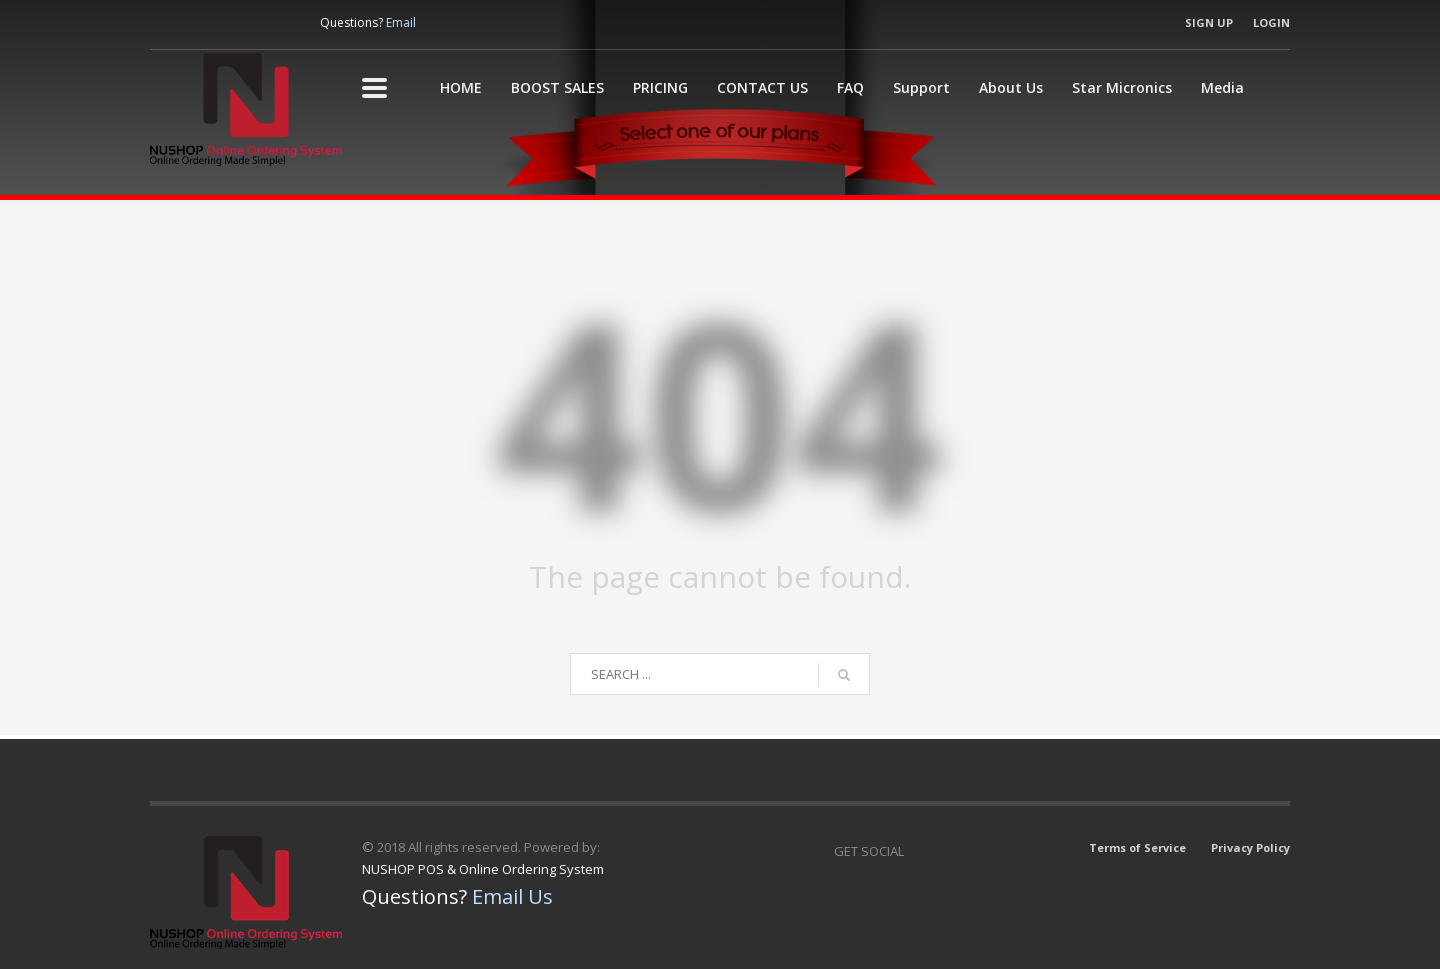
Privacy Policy (1250, 847)
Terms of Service (1137, 847)
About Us (1011, 87)
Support (921, 87)
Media (1222, 87)
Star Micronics (1122, 87)
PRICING (660, 87)
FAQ (850, 87)
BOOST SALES (557, 87)
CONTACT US (762, 87)
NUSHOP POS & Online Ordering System (483, 869)
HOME (461, 87)
